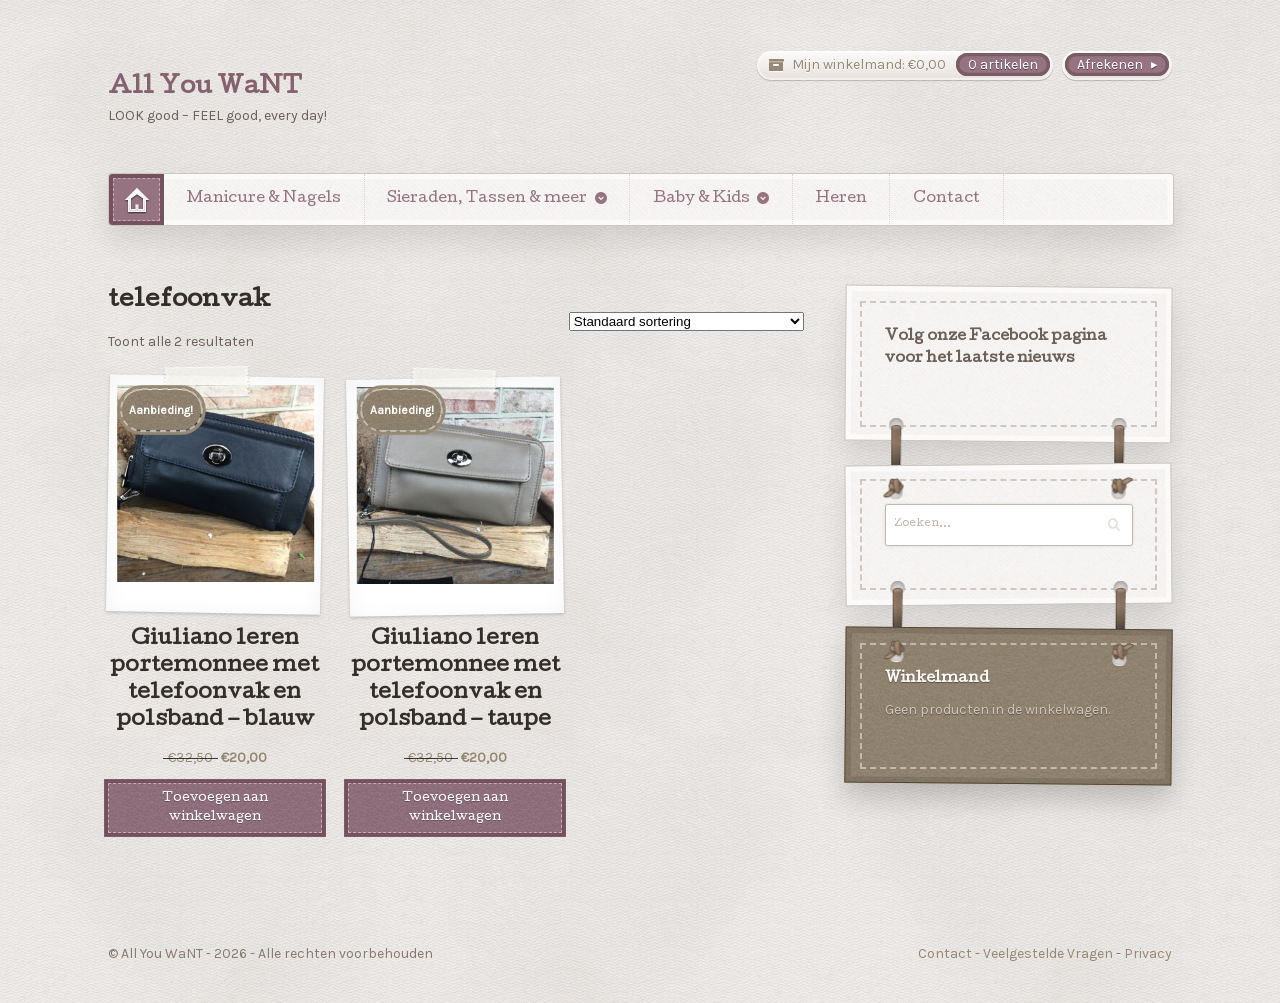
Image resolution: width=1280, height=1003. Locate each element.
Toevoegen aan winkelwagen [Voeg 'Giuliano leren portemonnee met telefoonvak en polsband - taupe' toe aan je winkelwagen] (455, 808)
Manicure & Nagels (264, 199)
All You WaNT (205, 88)
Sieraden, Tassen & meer (487, 199)
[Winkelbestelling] (686, 321)
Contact (946, 199)
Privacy (1148, 953)
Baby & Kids (701, 199)
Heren (841, 199)
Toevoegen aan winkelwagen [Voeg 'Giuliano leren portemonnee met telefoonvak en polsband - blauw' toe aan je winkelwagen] (215, 808)
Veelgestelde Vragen (1048, 953)
